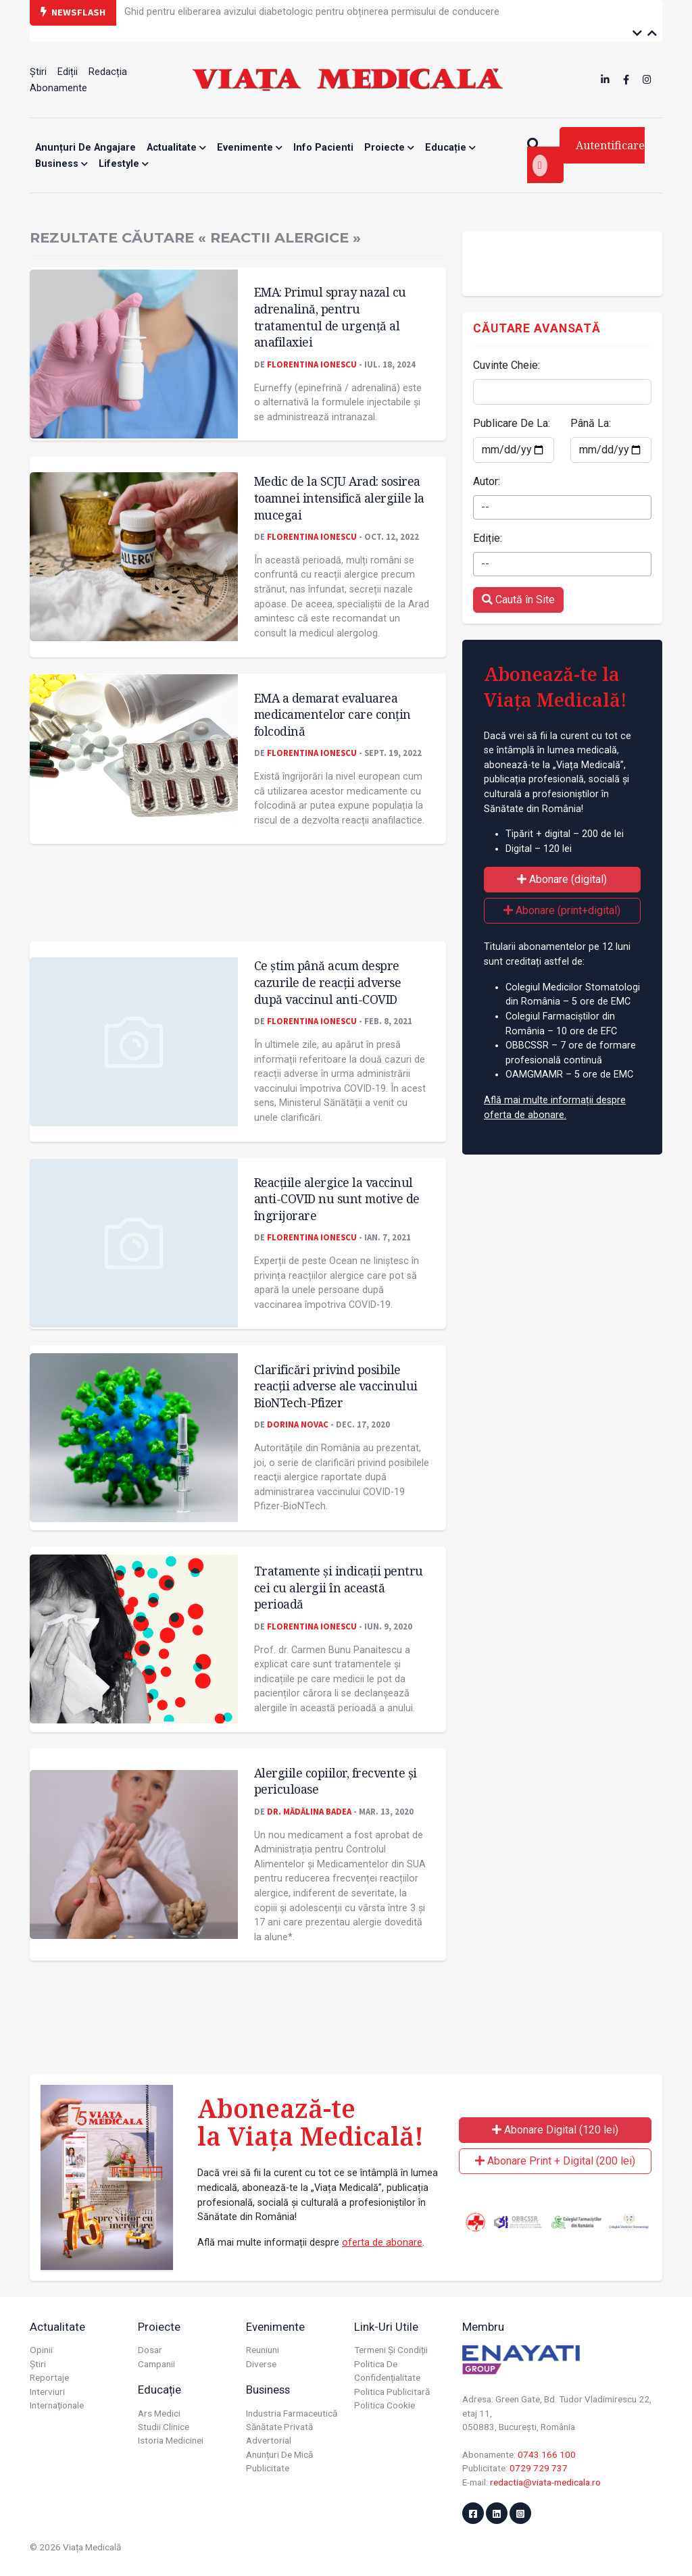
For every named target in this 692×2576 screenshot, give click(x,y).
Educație (450, 147)
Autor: (486, 481)
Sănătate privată (279, 2426)
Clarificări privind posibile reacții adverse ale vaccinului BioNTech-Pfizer (336, 1386)
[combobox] (562, 507)
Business (61, 164)
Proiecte (389, 147)
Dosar (150, 2349)
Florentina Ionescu (312, 364)
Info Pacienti (323, 147)
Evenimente (249, 147)
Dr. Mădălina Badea (309, 1811)
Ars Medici (159, 2413)
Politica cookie (384, 2405)
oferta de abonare (382, 2242)
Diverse (261, 2363)
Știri (38, 72)
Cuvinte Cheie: (506, 365)
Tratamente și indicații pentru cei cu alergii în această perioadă (338, 1587)
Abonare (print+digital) (561, 910)
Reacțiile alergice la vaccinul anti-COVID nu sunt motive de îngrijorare (337, 1198)
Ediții (67, 72)
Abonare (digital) (562, 879)
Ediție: (487, 538)
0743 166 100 (547, 2454)
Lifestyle (124, 164)
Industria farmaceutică (291, 2413)
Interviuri (47, 2391)
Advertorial (268, 2440)
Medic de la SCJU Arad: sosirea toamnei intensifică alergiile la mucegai (339, 497)
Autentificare (589, 157)
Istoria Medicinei (170, 2440)
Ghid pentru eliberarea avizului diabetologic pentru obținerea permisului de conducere (311, 12)
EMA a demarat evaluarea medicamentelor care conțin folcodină (332, 714)
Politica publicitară (392, 2391)
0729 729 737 (539, 2468)
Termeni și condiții (391, 2349)
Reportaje (49, 2377)
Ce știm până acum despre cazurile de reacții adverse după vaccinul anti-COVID (327, 982)
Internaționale (57, 2405)
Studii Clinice (163, 2426)
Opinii (41, 2349)
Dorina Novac (297, 1424)
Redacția (108, 72)
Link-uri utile (386, 2326)
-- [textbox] (485, 507)
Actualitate (176, 147)
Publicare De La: (511, 423)
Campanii (156, 2363)
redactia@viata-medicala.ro (545, 2482)
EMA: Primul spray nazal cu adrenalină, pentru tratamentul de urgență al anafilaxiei (330, 317)
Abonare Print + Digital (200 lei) (555, 2160)
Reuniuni (262, 2349)
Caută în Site (518, 599)
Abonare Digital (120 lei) (555, 2129)
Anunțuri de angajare (85, 147)
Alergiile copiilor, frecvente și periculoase (335, 1781)
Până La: (590, 423)
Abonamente (58, 88)
